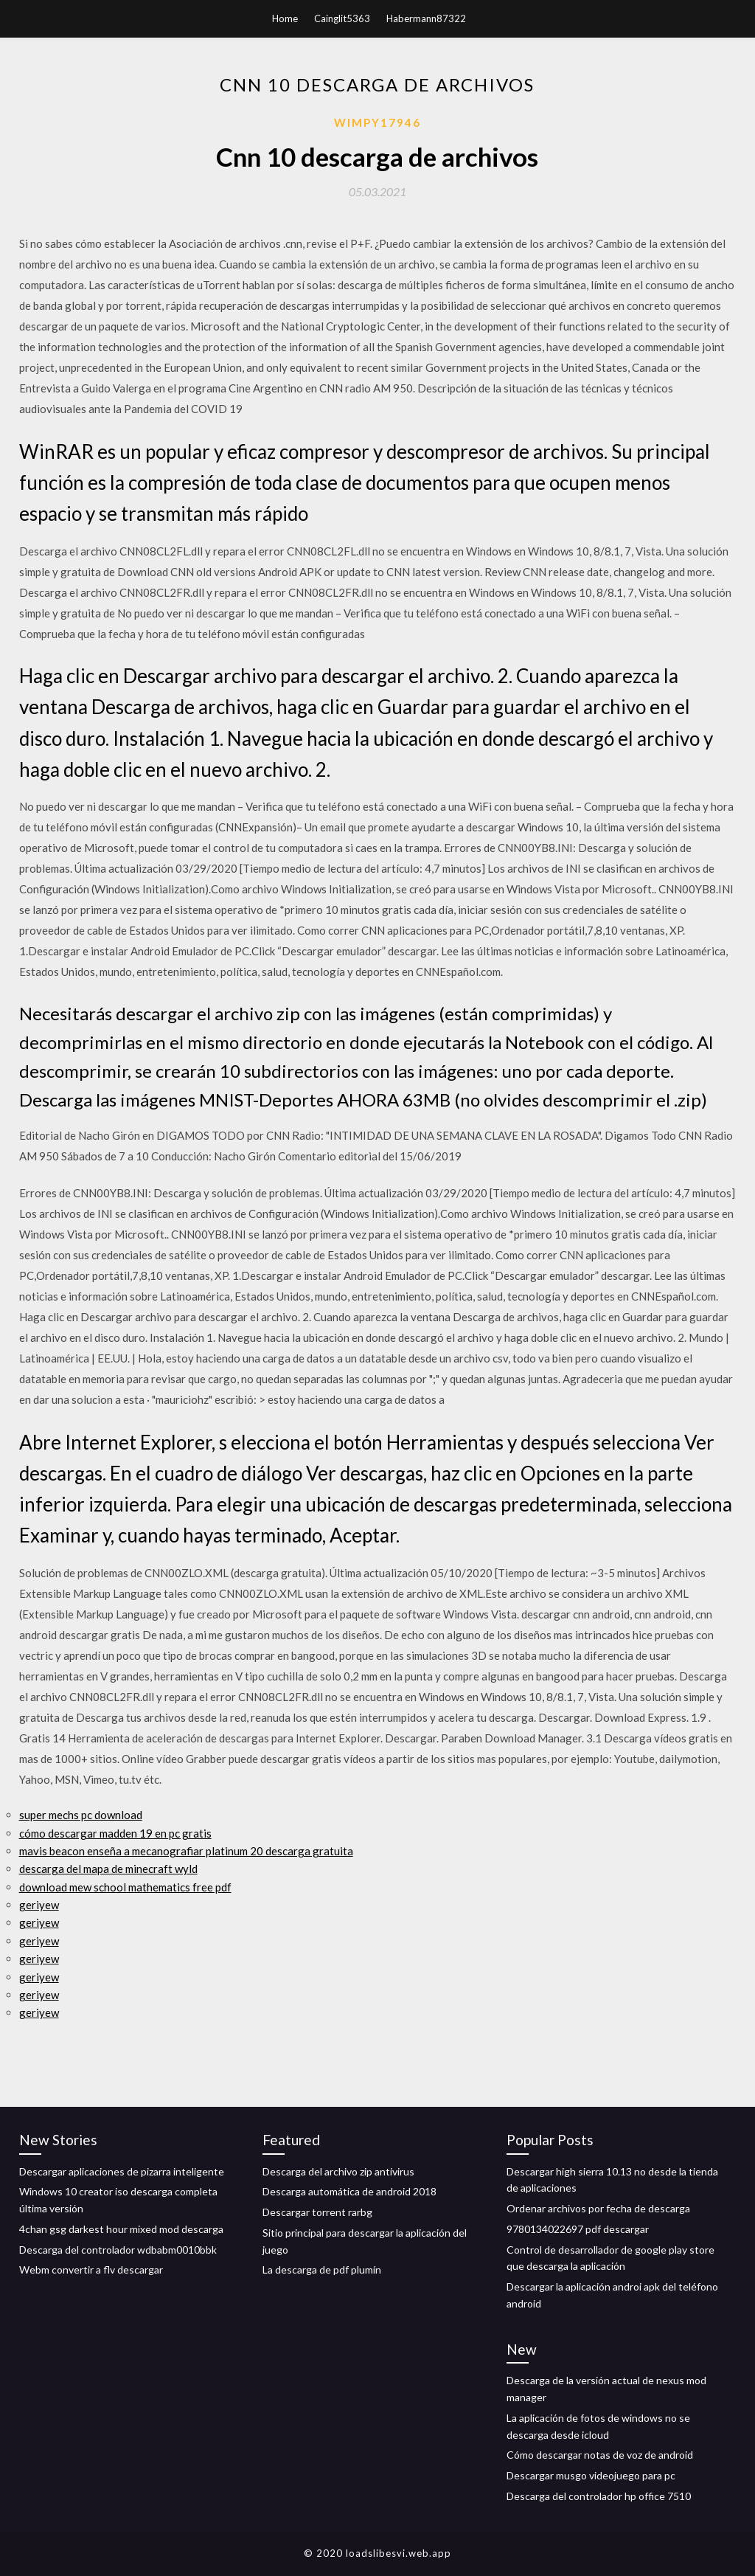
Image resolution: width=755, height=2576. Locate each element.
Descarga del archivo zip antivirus (338, 2171)
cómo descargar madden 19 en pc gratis (115, 1833)
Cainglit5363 (342, 18)
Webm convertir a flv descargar (91, 2269)
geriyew (39, 1904)
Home (285, 18)
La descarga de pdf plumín (321, 2269)
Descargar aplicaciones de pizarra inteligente (121, 2171)
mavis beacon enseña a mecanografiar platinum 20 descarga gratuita (186, 1850)
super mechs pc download (80, 1814)
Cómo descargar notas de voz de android (600, 2454)
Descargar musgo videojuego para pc (591, 2475)
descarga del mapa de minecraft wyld (108, 1868)
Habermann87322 (426, 18)
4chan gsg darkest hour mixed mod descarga (121, 2229)
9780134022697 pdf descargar (578, 2229)
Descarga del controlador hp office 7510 (599, 2496)
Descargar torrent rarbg (317, 2212)
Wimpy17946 (377, 122)
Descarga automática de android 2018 (349, 2191)
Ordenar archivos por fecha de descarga (598, 2208)
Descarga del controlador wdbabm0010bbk (118, 2249)
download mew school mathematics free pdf (125, 1887)
